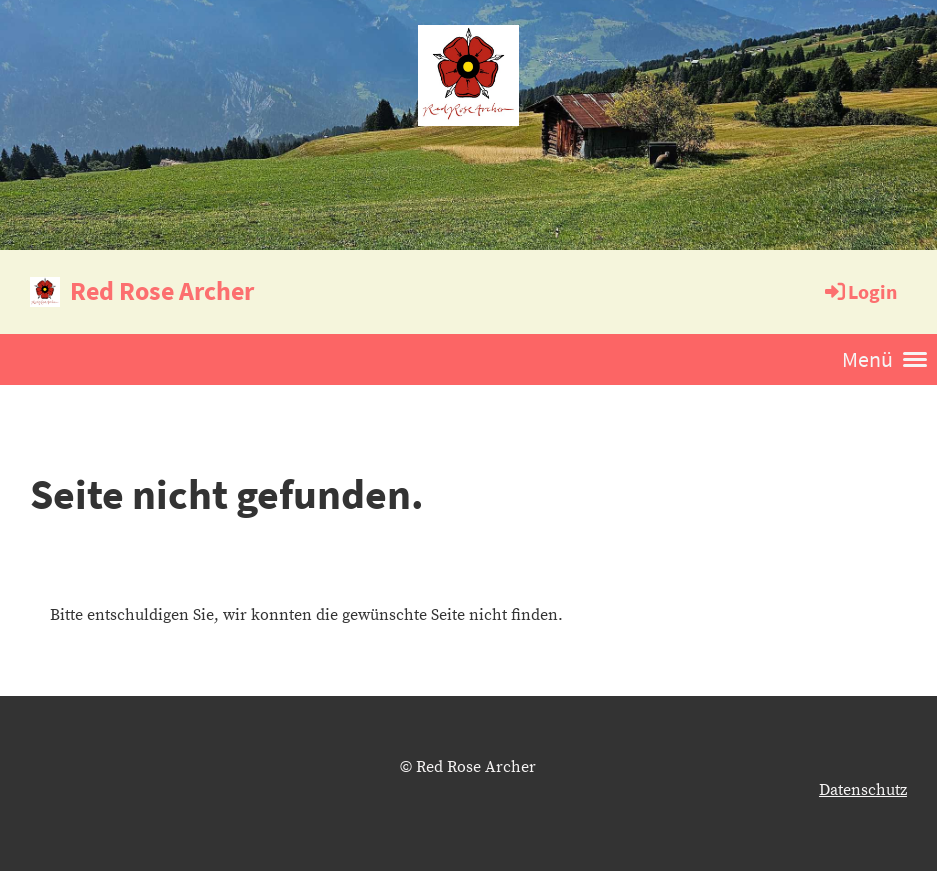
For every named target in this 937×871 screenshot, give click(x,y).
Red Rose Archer (162, 290)
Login (859, 291)
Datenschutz (863, 790)
